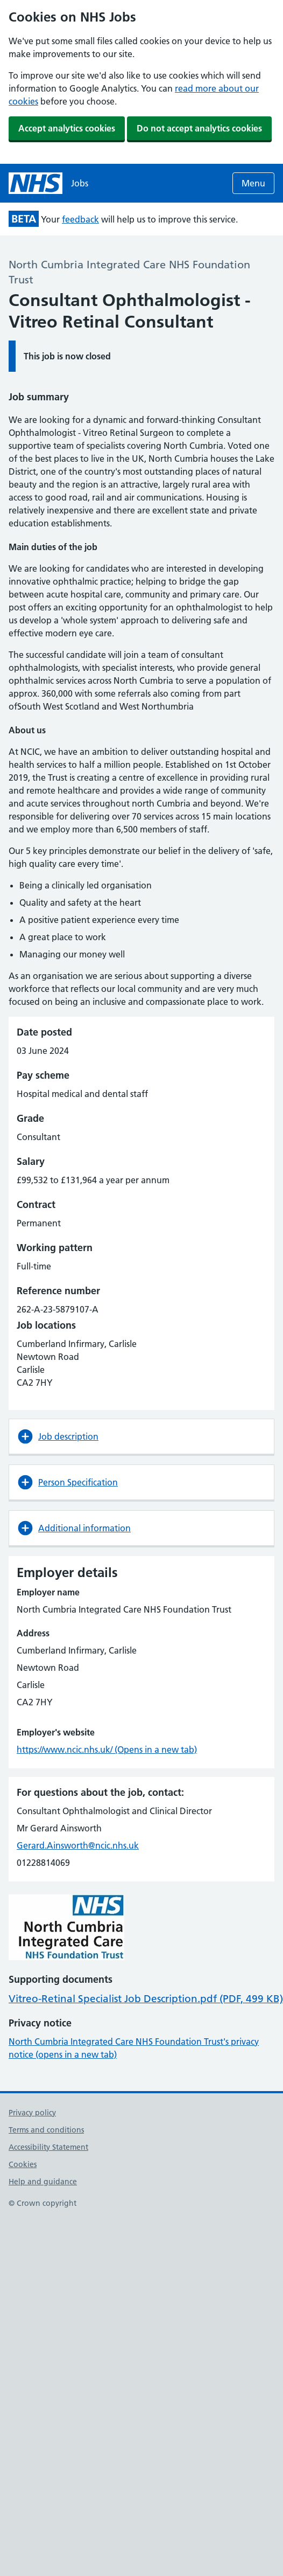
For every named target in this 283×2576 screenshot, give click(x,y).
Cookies (23, 2164)
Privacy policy (32, 2112)
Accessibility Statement (48, 2147)
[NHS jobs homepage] (48, 183)
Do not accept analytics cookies (199, 128)
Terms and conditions (46, 2130)
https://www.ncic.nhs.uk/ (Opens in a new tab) (107, 1749)
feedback (80, 219)
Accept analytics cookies (66, 128)
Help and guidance (43, 2181)
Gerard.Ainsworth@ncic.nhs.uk (78, 1845)
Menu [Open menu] (253, 183)
